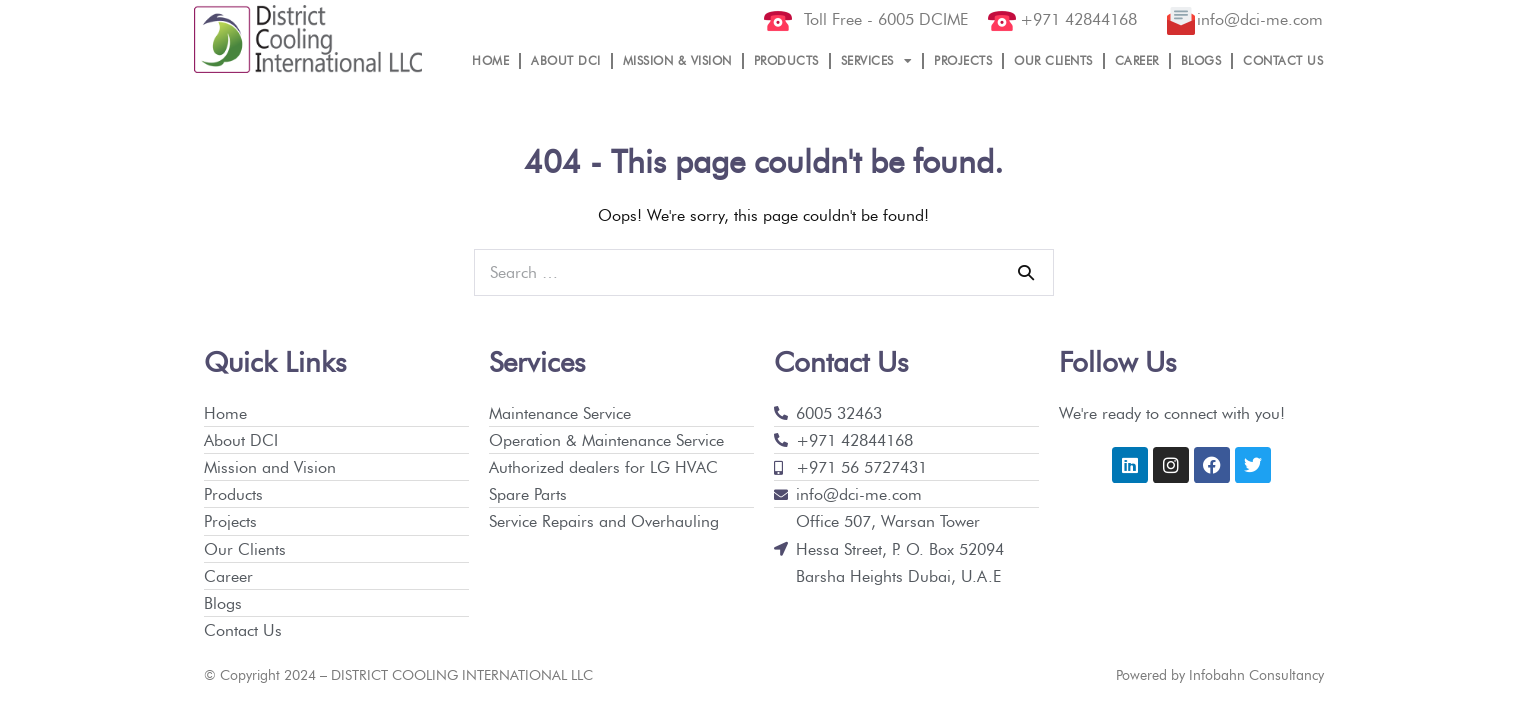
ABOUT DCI (566, 60)
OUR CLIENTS (1053, 60)
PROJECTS (963, 60)
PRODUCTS (786, 60)
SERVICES (877, 61)
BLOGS (1201, 60)
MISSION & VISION (677, 60)
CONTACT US (1283, 60)
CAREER (1137, 60)
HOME (490, 60)
